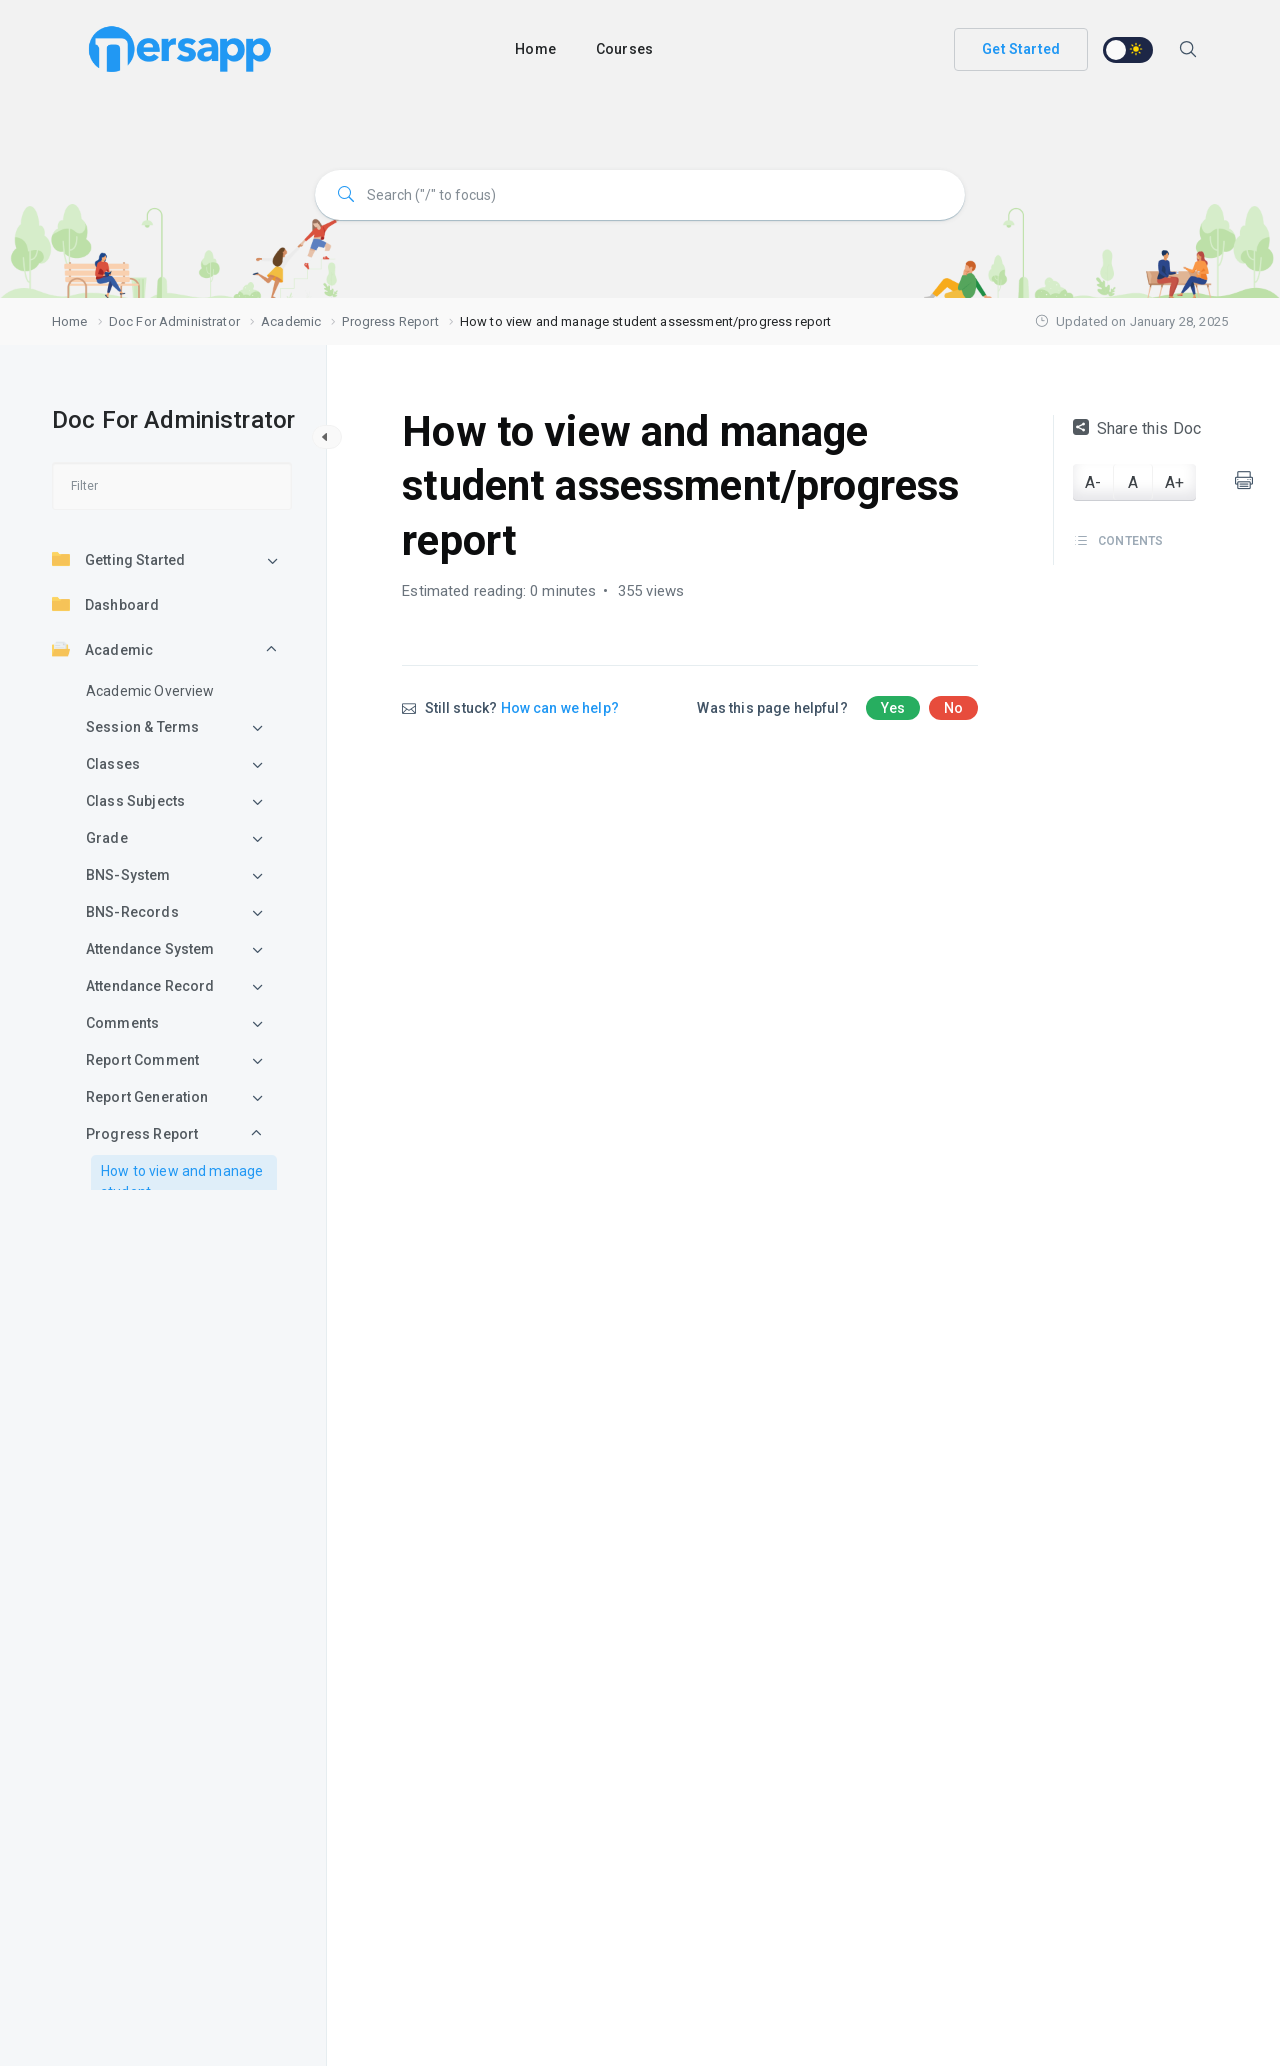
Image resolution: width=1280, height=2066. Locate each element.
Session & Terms (142, 727)
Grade (107, 838)
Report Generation (147, 1097)
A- (1093, 482)
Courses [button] (624, 49)
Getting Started (118, 559)
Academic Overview (150, 691)
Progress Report (142, 1134)
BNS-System (128, 875)
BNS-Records (132, 912)
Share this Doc (1137, 428)
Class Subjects (135, 801)
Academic (102, 649)
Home (535, 49)
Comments (122, 1023)
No (953, 708)
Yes (893, 708)
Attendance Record (150, 986)
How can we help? (560, 708)
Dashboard (105, 604)
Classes (113, 764)
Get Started (1021, 49)
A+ (1174, 482)
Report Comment (142, 1060)
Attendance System (150, 949)
